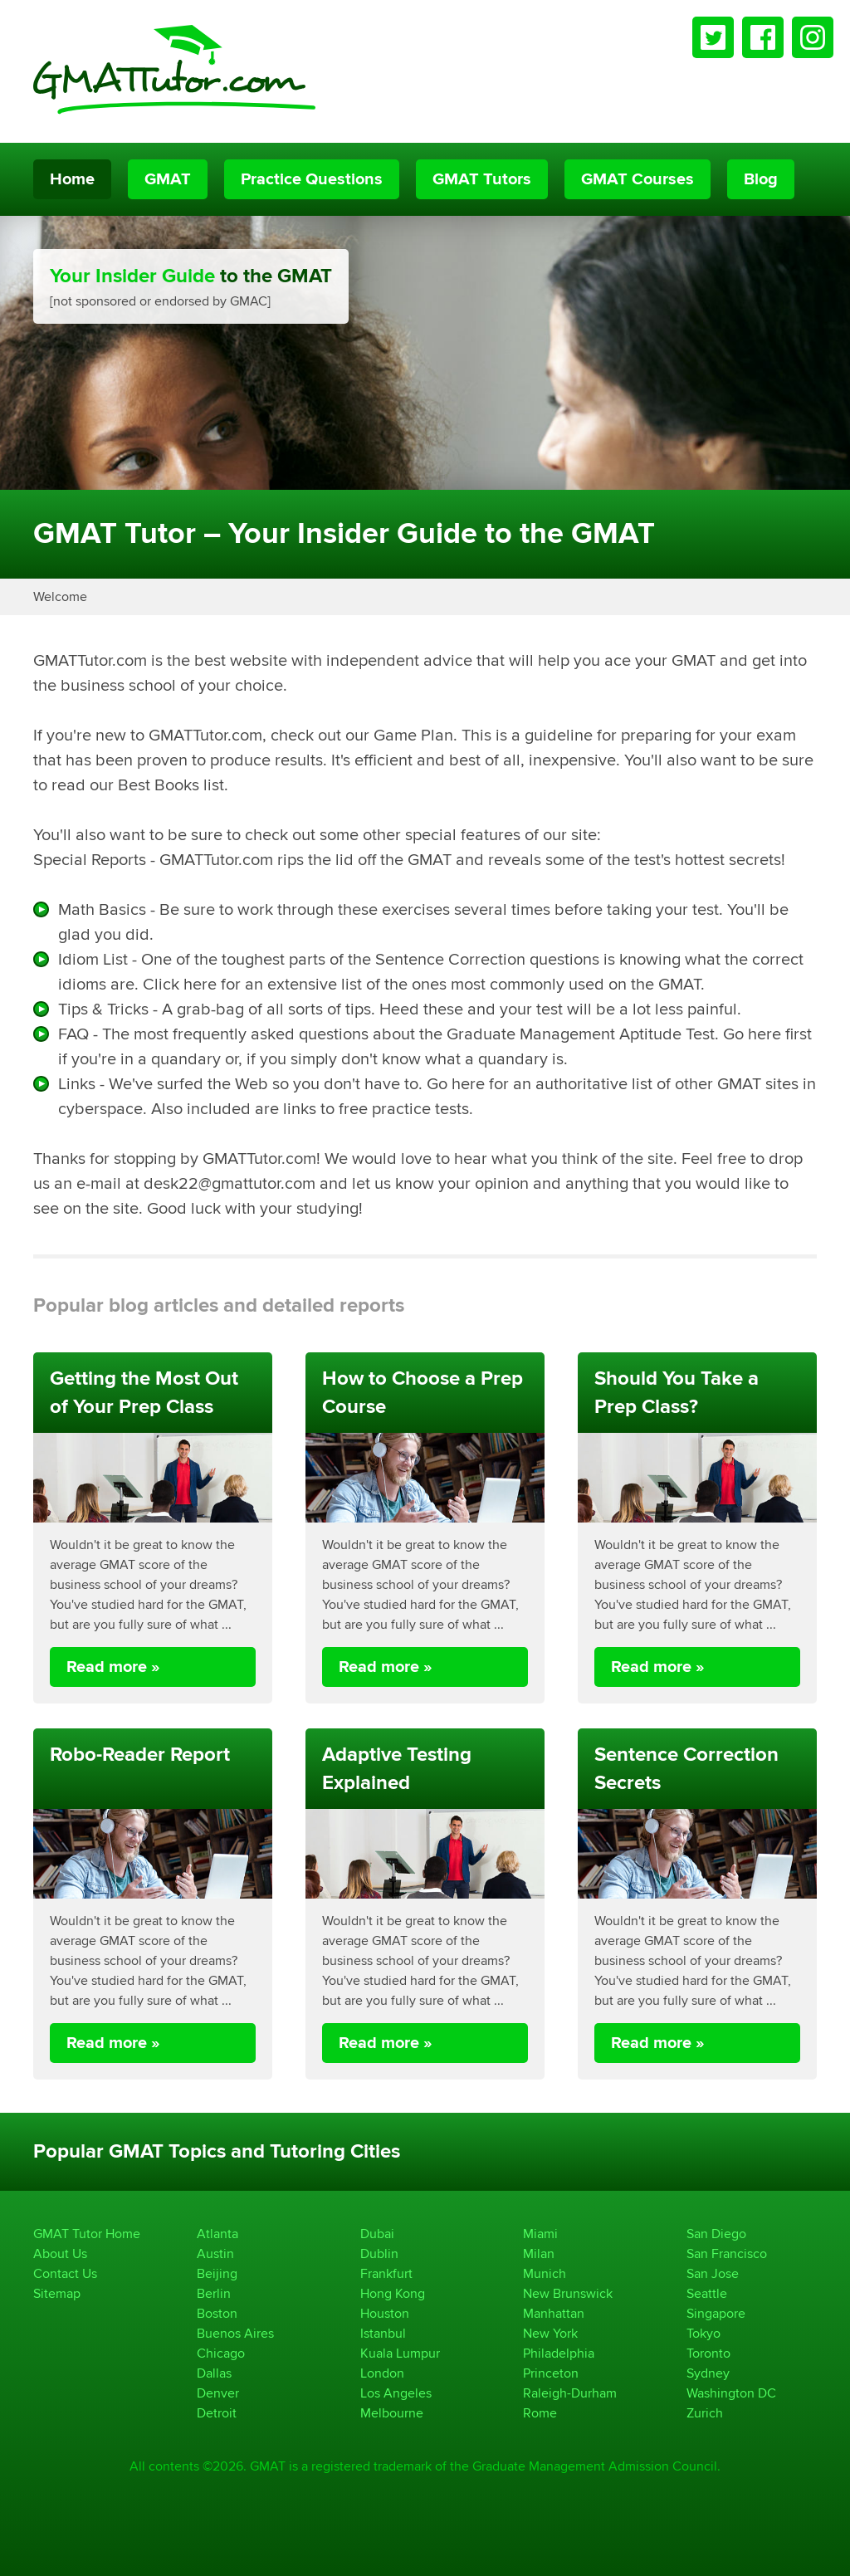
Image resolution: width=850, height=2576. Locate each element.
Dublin (379, 2253)
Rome (540, 2413)
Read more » (113, 1667)
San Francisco (726, 2253)
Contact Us (65, 2273)
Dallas (214, 2373)
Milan (538, 2253)
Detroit (217, 2413)
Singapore (715, 2313)
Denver (218, 2393)
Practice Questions (312, 179)
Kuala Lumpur (400, 2353)
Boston (217, 2313)
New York (550, 2333)
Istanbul (383, 2333)
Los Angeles (396, 2393)
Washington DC (731, 2393)
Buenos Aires (235, 2333)
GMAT (167, 179)
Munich (544, 2273)
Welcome (60, 596)
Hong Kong (392, 2293)
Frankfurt (386, 2273)
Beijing (217, 2273)
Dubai (377, 2233)
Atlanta (217, 2233)
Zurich (704, 2413)
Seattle (706, 2293)
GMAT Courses (637, 179)
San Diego (716, 2233)
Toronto (708, 2353)
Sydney (708, 2373)
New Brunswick (568, 2293)
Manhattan (553, 2313)
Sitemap (57, 2293)
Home (72, 179)
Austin (215, 2253)
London (382, 2373)
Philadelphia (558, 2353)
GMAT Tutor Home (86, 2233)
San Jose (712, 2273)
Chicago (221, 2353)
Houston (384, 2313)
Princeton (551, 2373)
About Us (60, 2253)
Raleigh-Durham (570, 2393)
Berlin (214, 2293)
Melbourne (391, 2413)
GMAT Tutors (481, 179)
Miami (540, 2233)
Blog (761, 179)
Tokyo (703, 2333)
